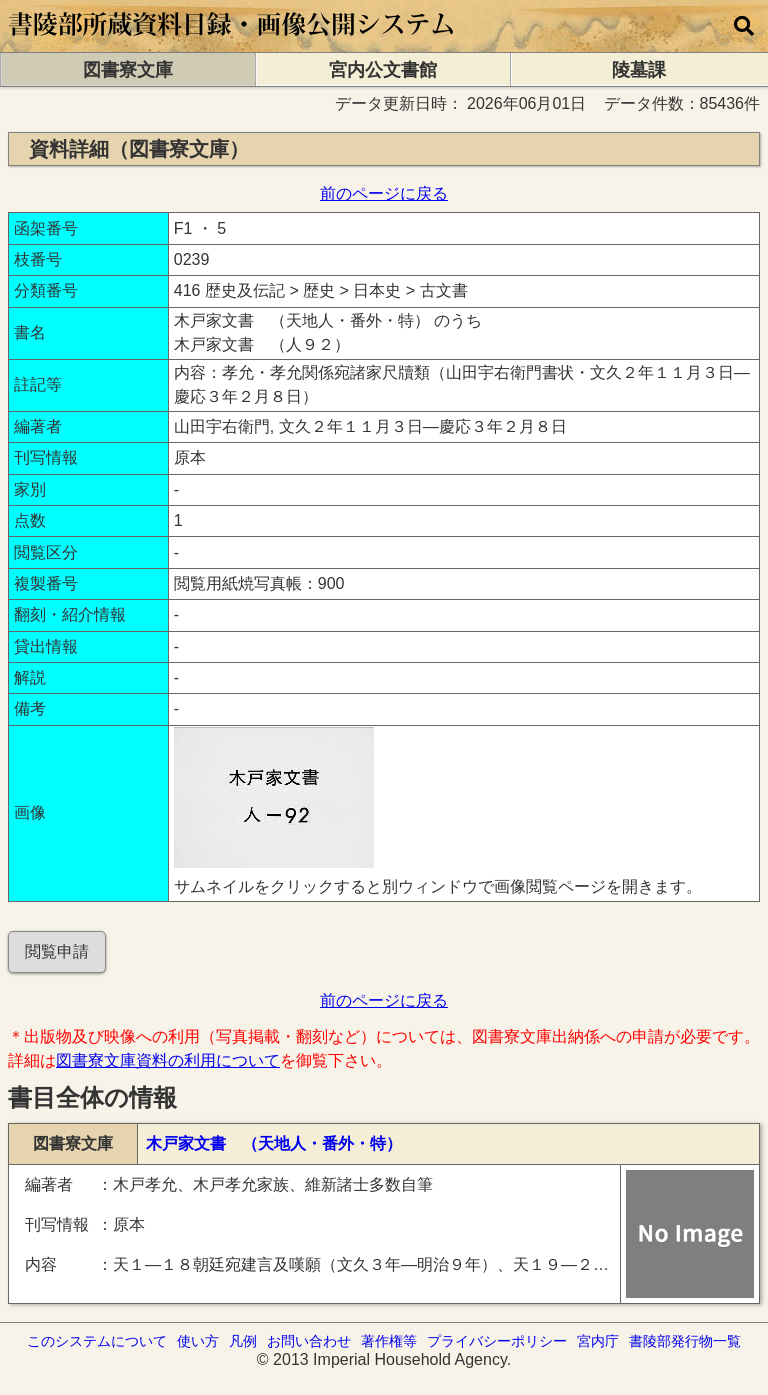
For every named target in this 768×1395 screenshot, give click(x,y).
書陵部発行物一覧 (685, 1341)
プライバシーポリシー (497, 1341)
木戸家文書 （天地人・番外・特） (274, 1143)
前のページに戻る (384, 193)
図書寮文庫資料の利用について (168, 1060)
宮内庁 (598, 1341)
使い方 (198, 1341)
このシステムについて (97, 1341)
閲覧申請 (57, 951)
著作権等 (389, 1341)
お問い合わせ (309, 1341)
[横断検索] (744, 26)
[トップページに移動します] (232, 42)
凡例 (243, 1341)
